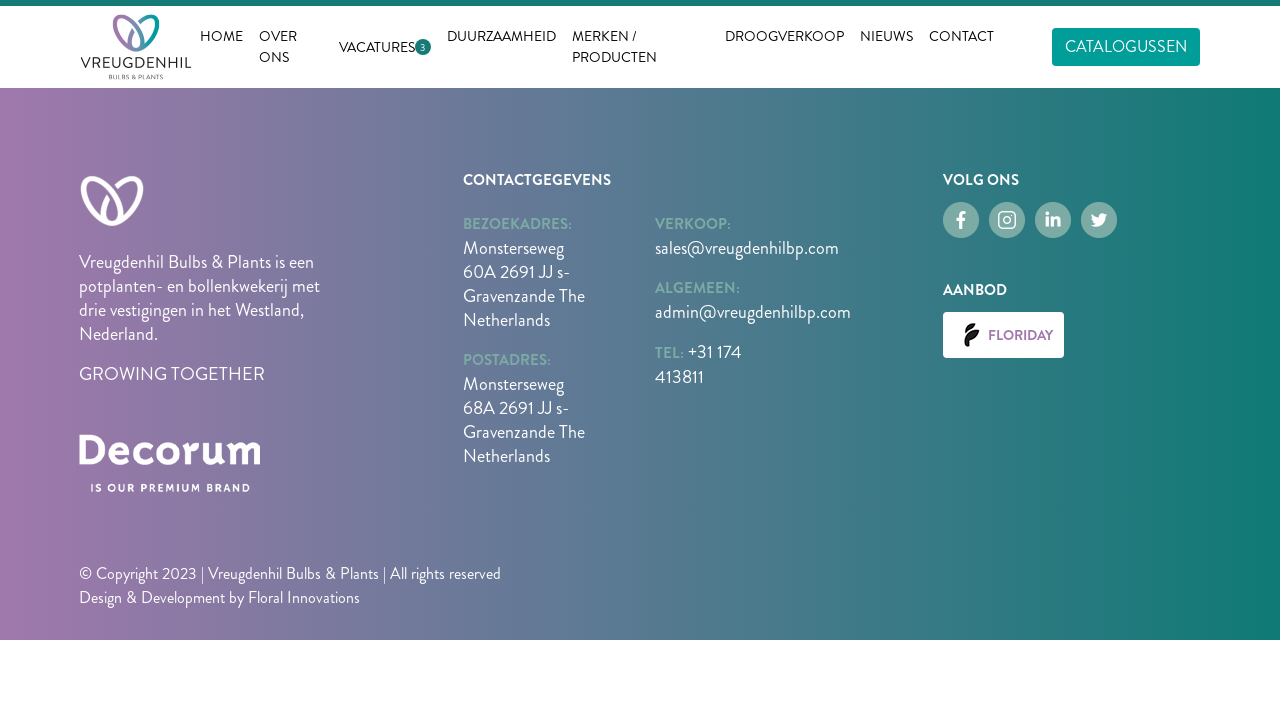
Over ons (278, 46)
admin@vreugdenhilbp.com (753, 312)
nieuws (886, 36)
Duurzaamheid (501, 36)
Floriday (1003, 335)
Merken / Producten (614, 46)
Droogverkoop (784, 36)
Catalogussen (1126, 46)
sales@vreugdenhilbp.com (747, 248)
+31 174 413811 (698, 364)
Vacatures (377, 47)
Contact (961, 36)
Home (221, 36)
